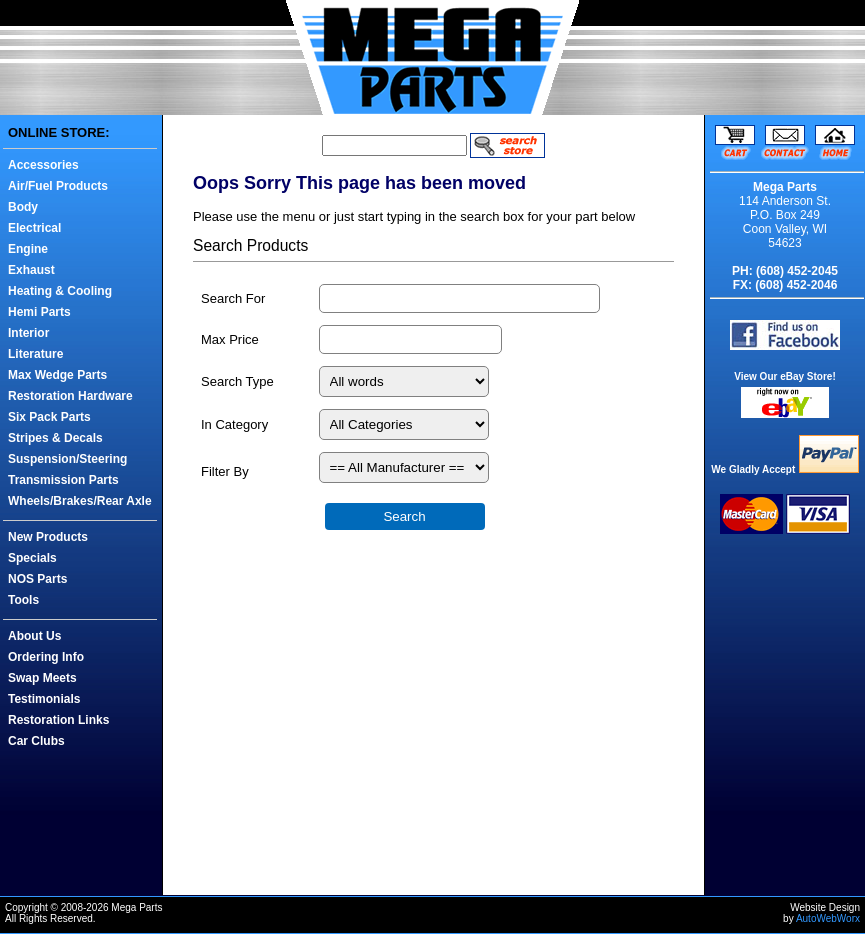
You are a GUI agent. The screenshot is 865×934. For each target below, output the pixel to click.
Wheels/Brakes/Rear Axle (80, 501)
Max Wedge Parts (57, 375)
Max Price (230, 339)
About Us (34, 636)
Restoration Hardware (70, 396)
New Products (48, 537)
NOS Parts (37, 579)
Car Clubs (36, 741)
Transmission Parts (63, 480)
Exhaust (31, 270)
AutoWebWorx (828, 918)
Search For (233, 298)
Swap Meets (42, 678)
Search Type (237, 381)
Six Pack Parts (49, 417)
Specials (32, 558)
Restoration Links (58, 720)
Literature (35, 354)
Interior (28, 333)
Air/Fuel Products (58, 186)
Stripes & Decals (55, 438)
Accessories (43, 165)
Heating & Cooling (60, 291)
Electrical (34, 228)
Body (23, 207)
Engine (28, 249)
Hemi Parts (39, 312)
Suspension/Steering (67, 459)
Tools (23, 600)
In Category (234, 424)
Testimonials (44, 699)
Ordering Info (46, 657)
